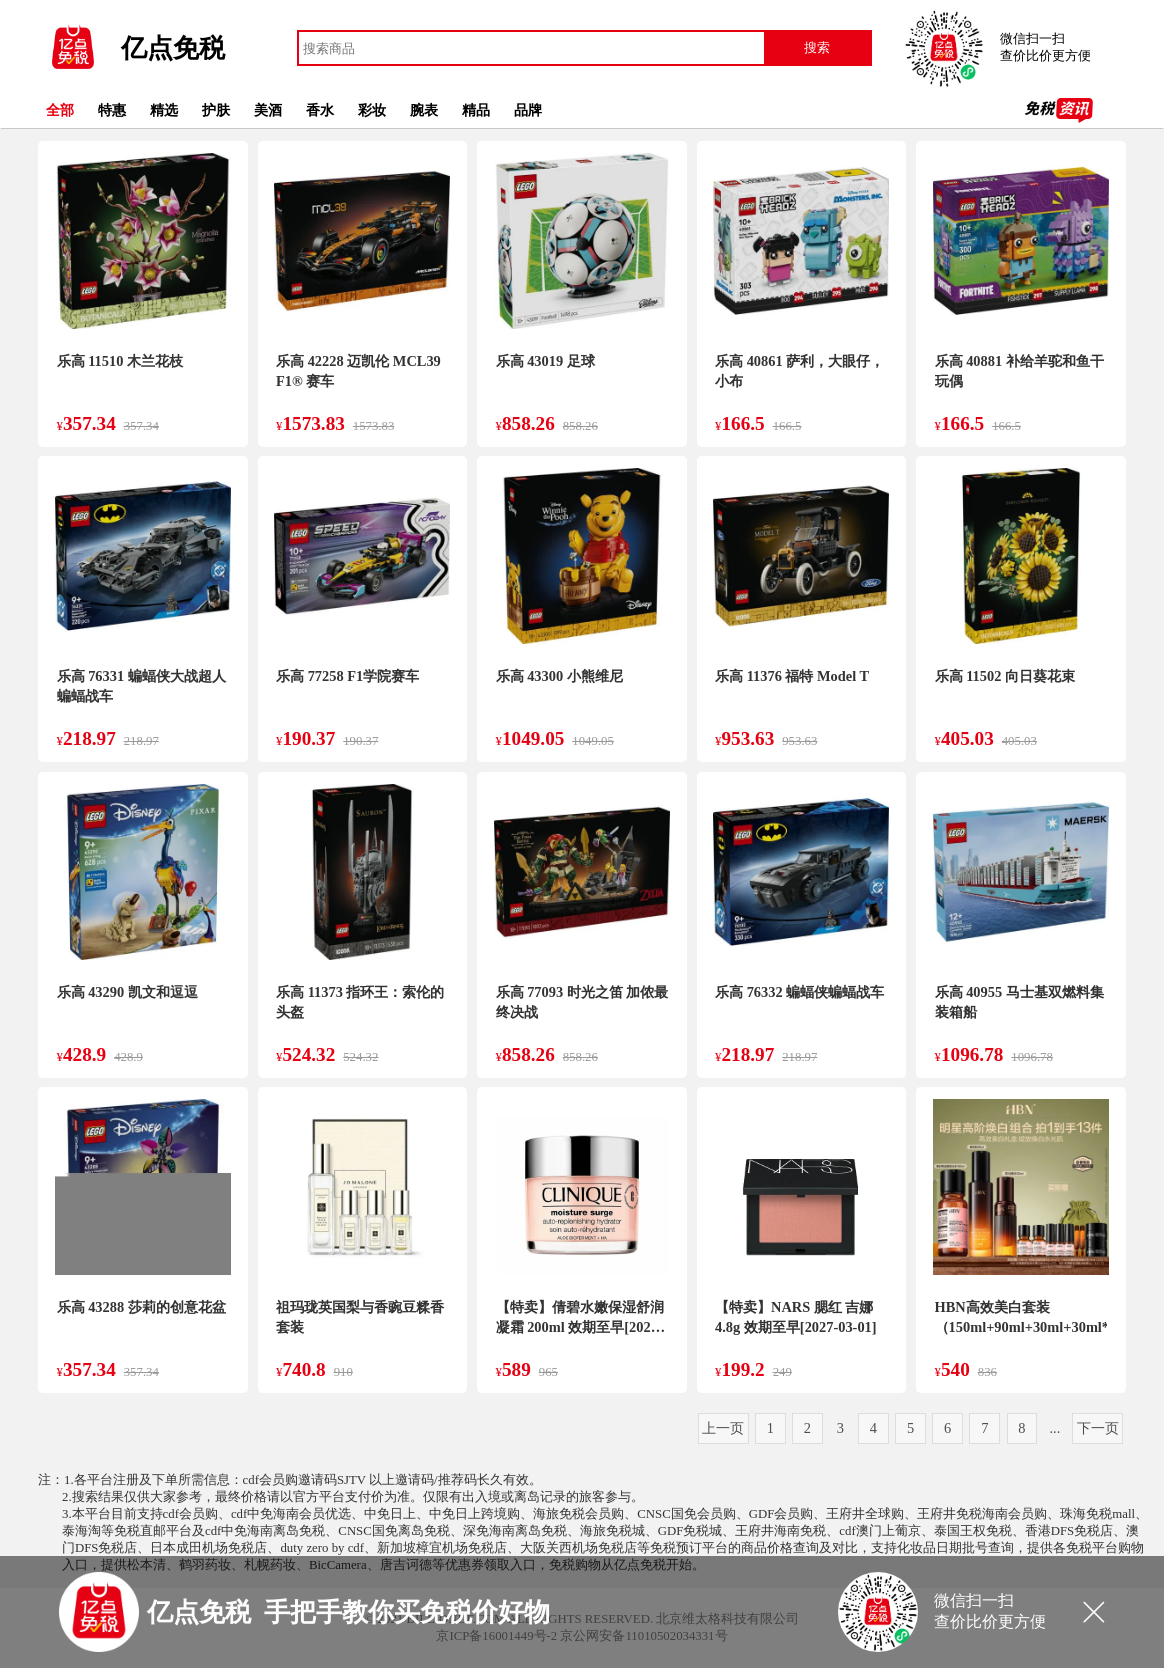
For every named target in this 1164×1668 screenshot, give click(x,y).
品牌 (528, 110)
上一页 (723, 1428)
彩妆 (372, 110)
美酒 (268, 110)
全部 (60, 110)
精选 (164, 110)
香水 (320, 110)
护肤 (216, 110)
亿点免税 (173, 48)
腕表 (424, 110)
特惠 (112, 110)
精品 (476, 110)
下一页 (1098, 1428)
